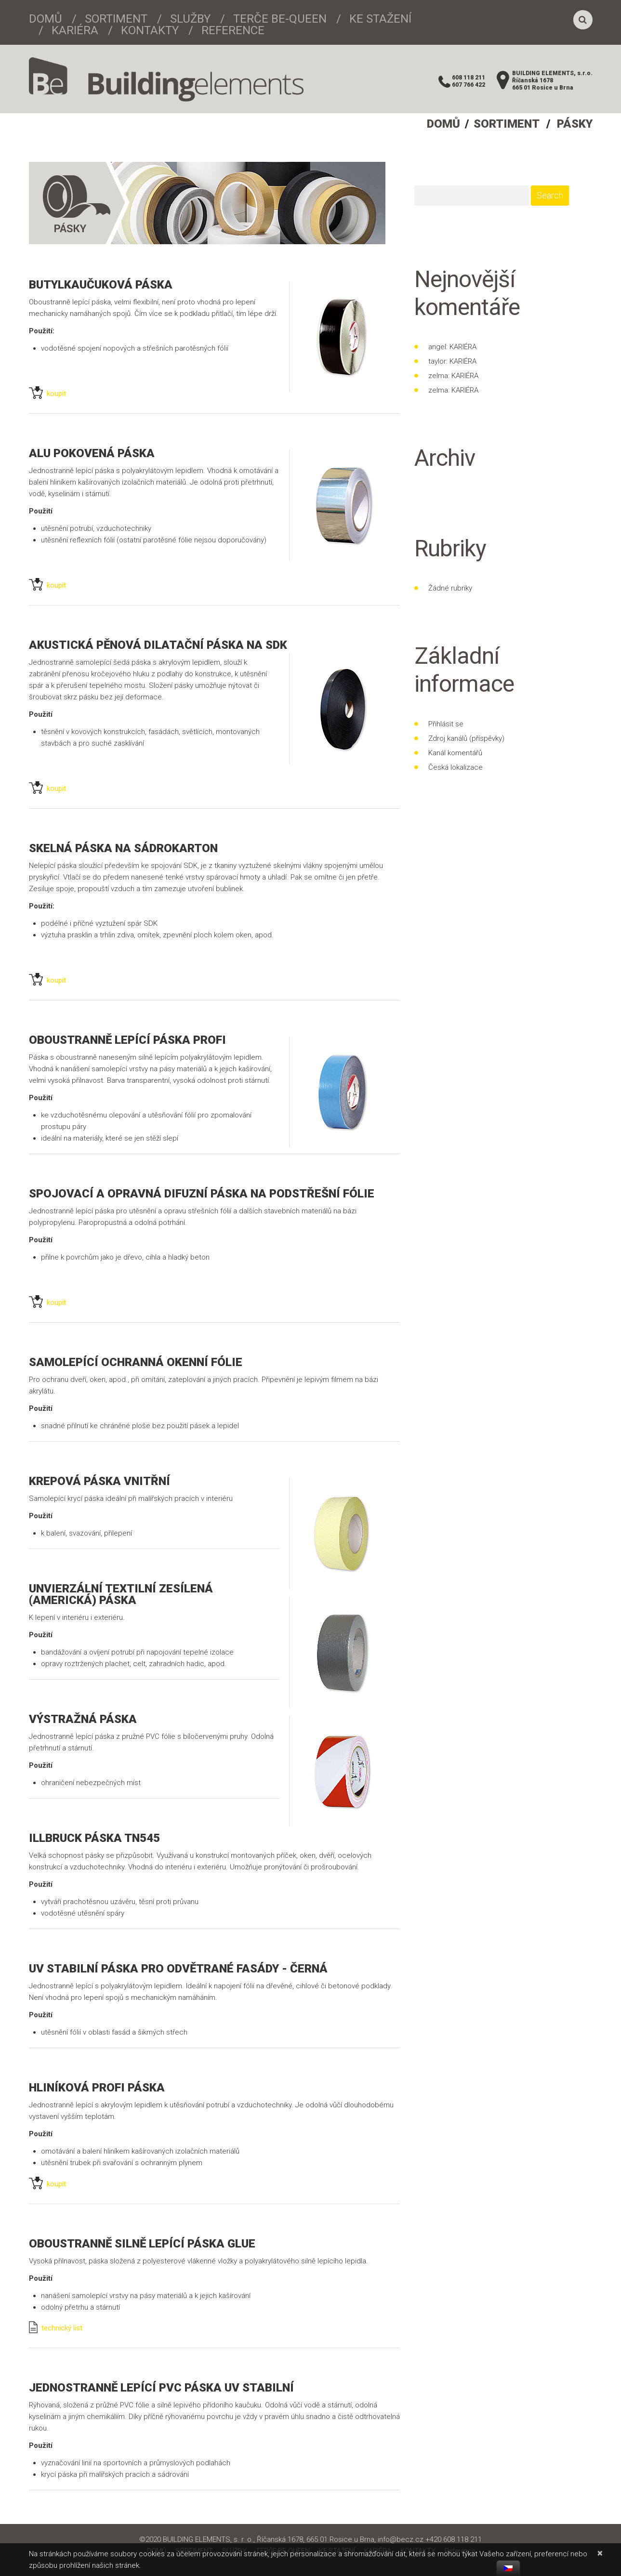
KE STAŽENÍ (380, 19)
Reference (232, 30)
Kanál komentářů (455, 753)
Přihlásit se (445, 724)
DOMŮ (45, 19)
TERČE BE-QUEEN (280, 19)
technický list (55, 2328)
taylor (437, 361)
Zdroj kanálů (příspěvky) (466, 738)
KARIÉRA (75, 30)
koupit (47, 393)
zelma (438, 375)
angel (437, 346)
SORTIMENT (116, 19)
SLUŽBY (190, 19)
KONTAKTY (150, 30)
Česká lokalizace (455, 767)
